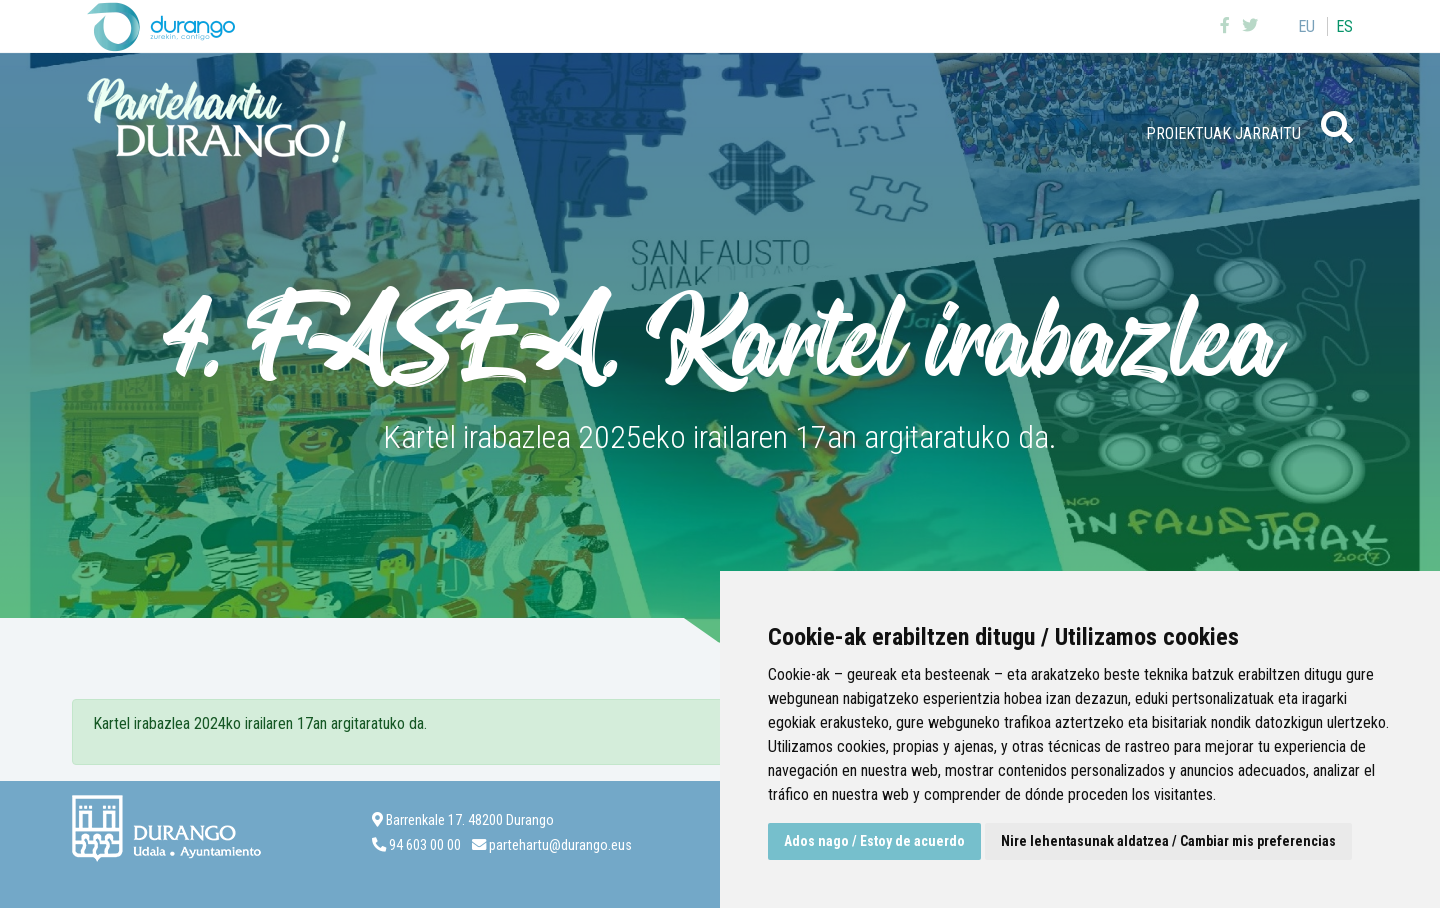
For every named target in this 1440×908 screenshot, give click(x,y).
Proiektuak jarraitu (1223, 133)
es (1344, 26)
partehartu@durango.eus (560, 845)
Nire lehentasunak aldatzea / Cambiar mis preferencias (1168, 841)
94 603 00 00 (425, 845)
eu (1306, 26)
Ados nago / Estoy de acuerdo (874, 841)
